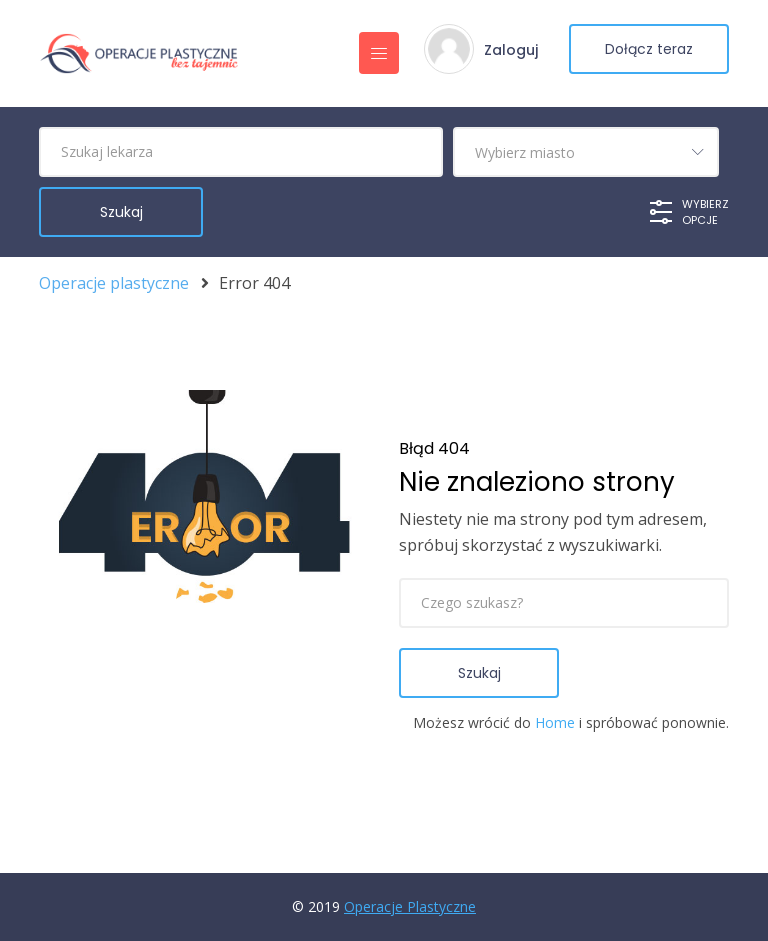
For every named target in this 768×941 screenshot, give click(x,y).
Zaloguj (511, 50)
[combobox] (586, 152)
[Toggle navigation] (379, 53)
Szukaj (479, 673)
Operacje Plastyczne (410, 906)
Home (555, 722)
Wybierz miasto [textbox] (525, 152)
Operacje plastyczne (114, 283)
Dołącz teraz (649, 49)
